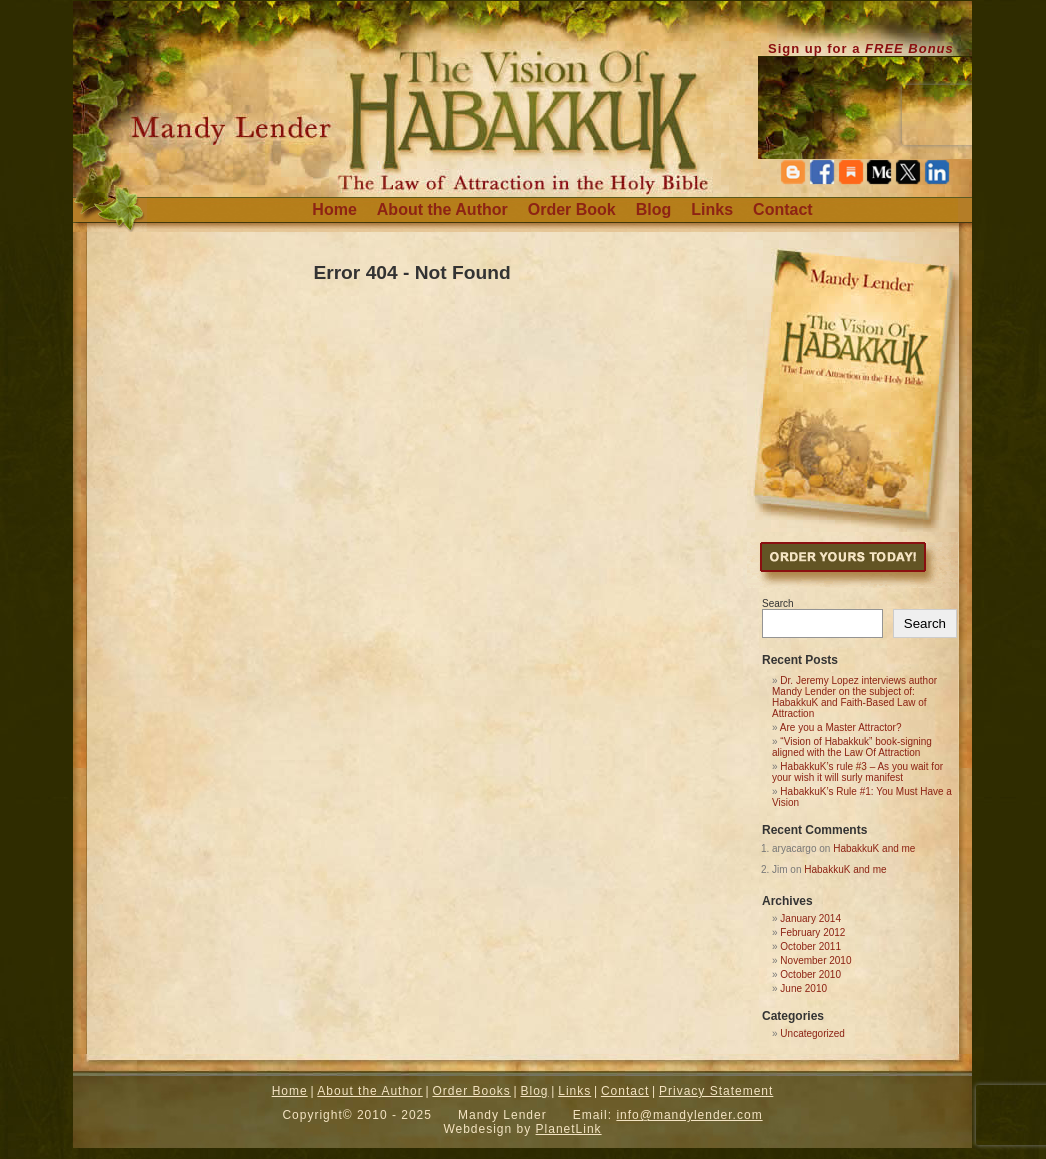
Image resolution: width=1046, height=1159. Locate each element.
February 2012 (812, 932)
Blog (654, 209)
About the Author (442, 209)
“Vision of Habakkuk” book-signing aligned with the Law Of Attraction (852, 747)
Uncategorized (812, 1033)
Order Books (471, 1091)
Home (334, 209)
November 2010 (815, 960)
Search (778, 603)
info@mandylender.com (689, 1115)
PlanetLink (569, 1129)
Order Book (572, 209)
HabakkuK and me (874, 848)
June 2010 (803, 988)
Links (712, 209)
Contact (783, 209)
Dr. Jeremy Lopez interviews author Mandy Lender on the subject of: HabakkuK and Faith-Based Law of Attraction (854, 697)
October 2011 (810, 946)
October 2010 (810, 974)
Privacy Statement (716, 1091)
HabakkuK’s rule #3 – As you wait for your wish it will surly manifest (857, 772)
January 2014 (810, 918)
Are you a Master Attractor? (841, 727)
